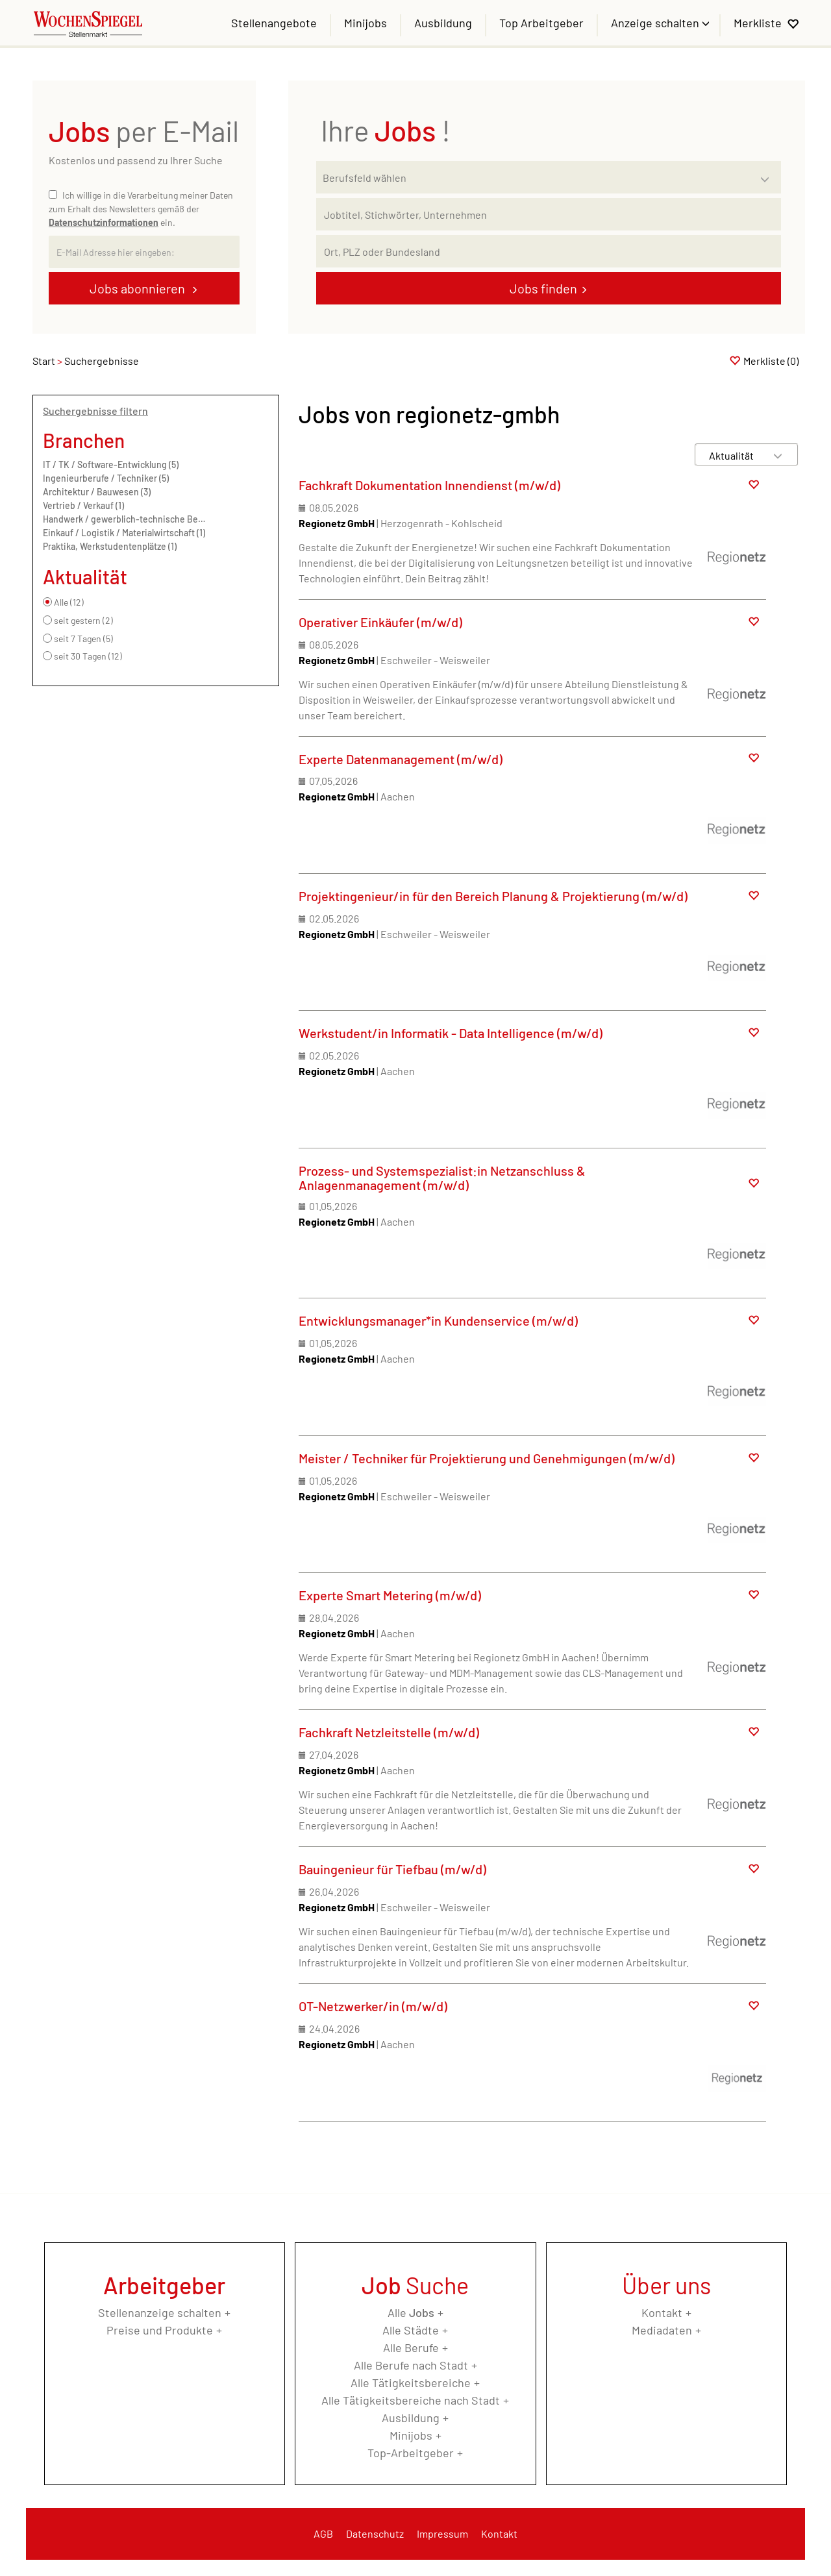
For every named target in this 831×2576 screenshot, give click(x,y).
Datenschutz (375, 2533)
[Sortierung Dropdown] (778, 455)
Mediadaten (662, 2330)
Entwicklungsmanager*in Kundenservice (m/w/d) (438, 1320)
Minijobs (365, 23)
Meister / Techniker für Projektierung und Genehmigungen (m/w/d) (487, 1458)
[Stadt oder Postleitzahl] (548, 251)
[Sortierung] (733, 455)
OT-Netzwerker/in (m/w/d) (373, 2006)
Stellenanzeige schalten (159, 2312)
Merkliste (758, 23)
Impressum (442, 2533)
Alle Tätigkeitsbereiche (411, 2382)
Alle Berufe (411, 2347)
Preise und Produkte (159, 2330)
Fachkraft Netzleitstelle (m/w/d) (389, 1732)
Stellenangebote (274, 23)
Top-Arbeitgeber (410, 2453)
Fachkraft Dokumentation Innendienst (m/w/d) (429, 485)
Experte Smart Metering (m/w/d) (390, 1595)
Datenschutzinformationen (103, 222)
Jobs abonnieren (139, 288)
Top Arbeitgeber (541, 23)
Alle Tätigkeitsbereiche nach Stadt (410, 2400)
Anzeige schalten (656, 23)
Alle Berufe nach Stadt (411, 2365)
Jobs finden (543, 288)
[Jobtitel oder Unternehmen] (548, 214)
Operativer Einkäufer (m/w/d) (380, 622)
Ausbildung (443, 23)
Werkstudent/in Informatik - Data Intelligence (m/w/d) (450, 1033)
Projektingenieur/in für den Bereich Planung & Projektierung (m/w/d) (493, 896)
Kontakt (661, 2312)
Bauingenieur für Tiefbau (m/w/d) (392, 1869)
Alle (411, 2312)
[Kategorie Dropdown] (768, 174)
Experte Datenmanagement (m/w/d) (400, 759)
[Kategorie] (535, 177)
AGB (323, 2533)
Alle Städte (410, 2330)
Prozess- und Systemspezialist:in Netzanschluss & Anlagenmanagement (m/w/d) (442, 1178)
